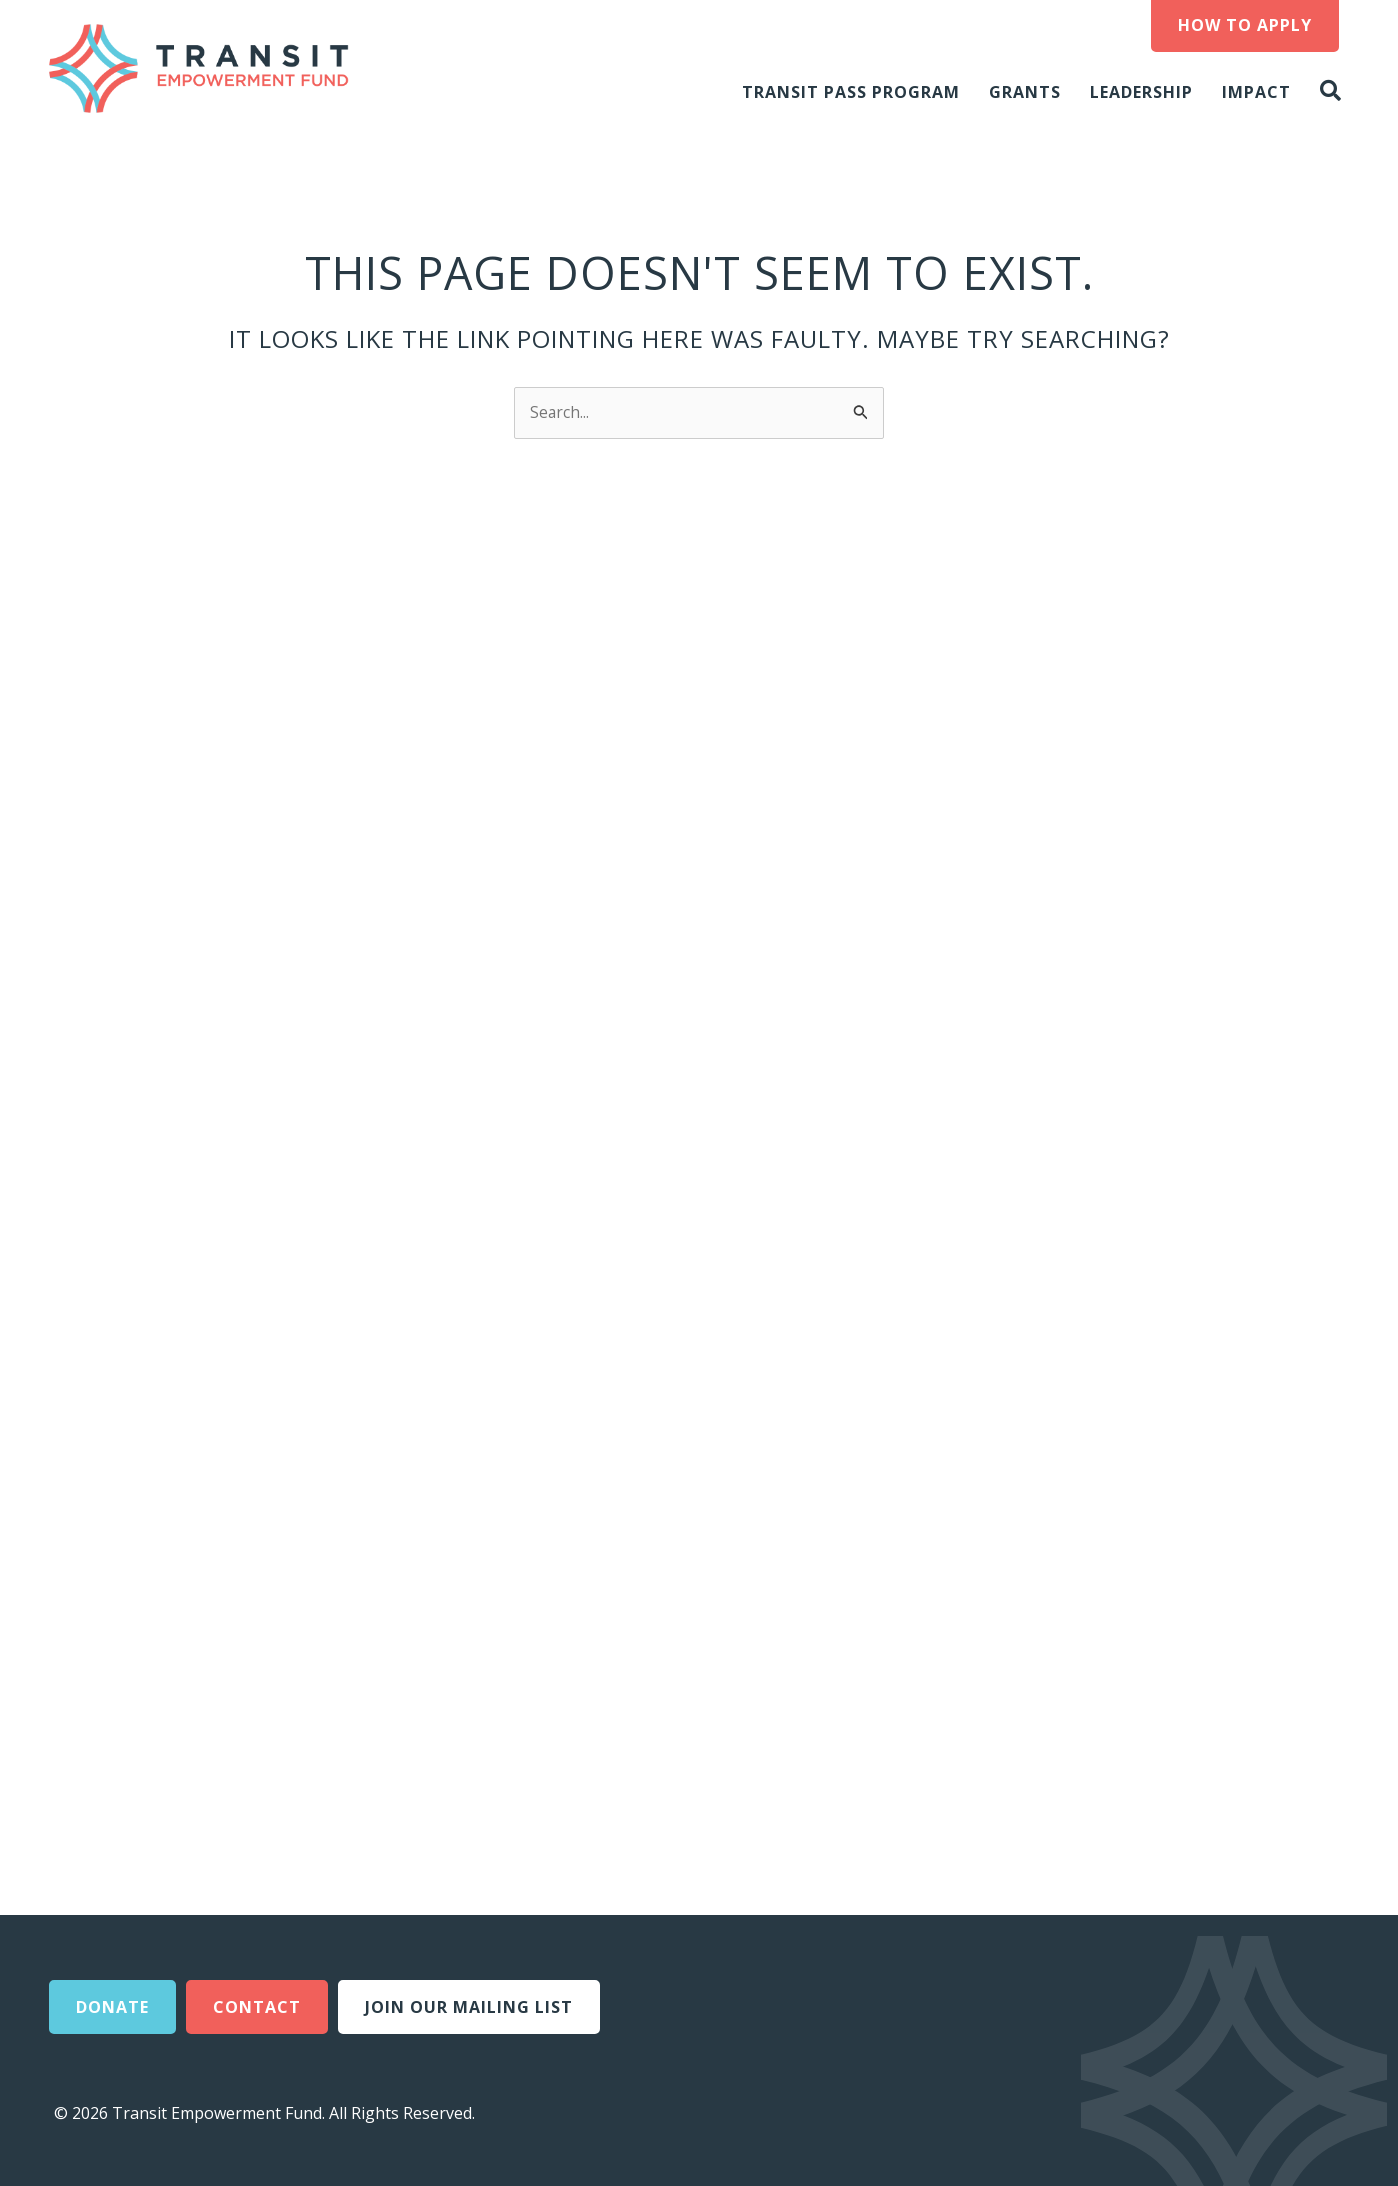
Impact (1256, 92)
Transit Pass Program (851, 92)
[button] (1335, 91)
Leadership (1141, 92)
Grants (1025, 92)
